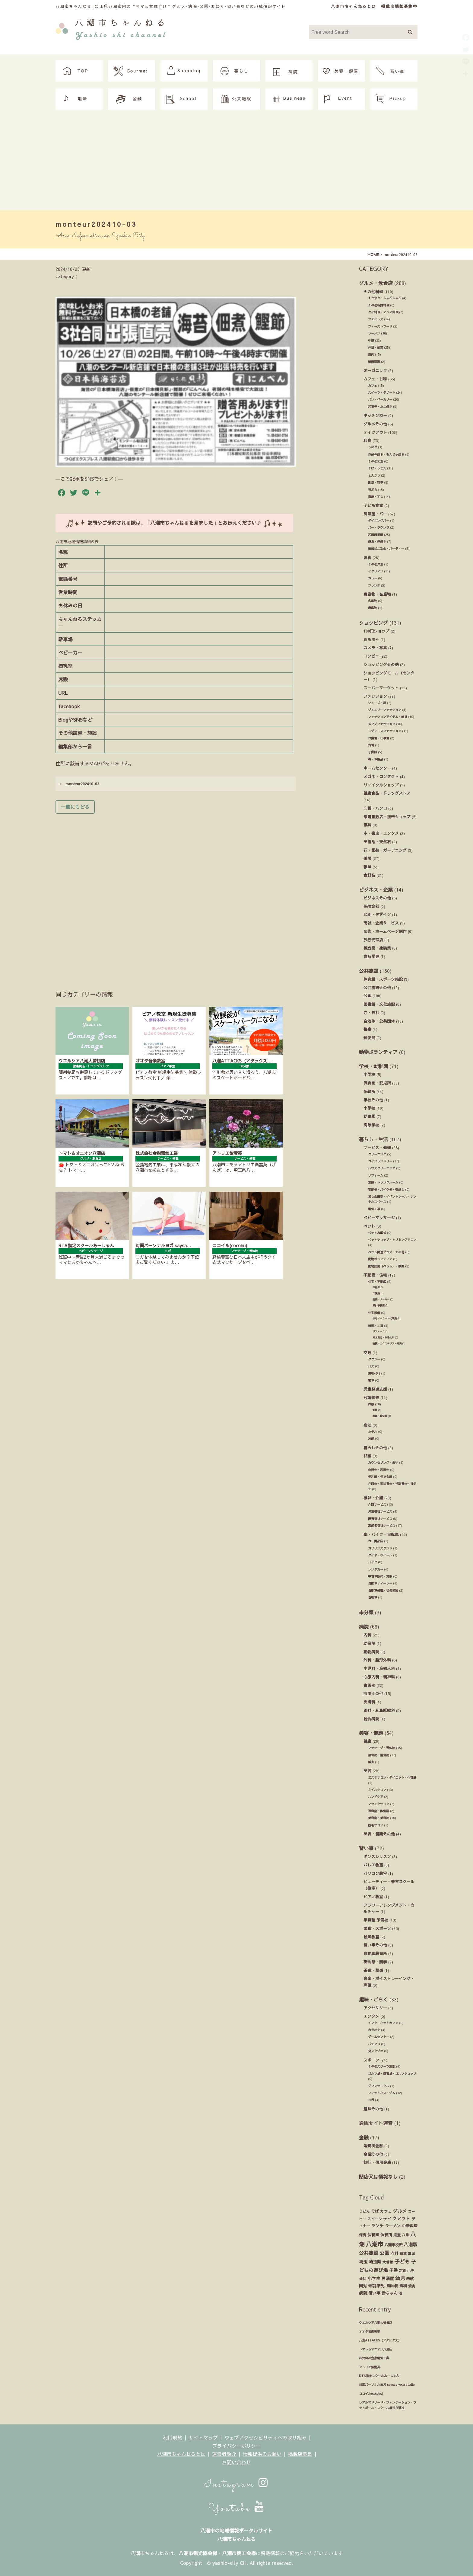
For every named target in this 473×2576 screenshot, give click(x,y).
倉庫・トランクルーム (383, 1182)
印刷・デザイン (377, 914)
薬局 (367, 858)
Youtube (236, 2508)
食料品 (369, 875)
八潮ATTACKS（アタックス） (380, 2340)
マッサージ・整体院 (381, 1748)
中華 (371, 340)
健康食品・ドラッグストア (387, 793)
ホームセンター (377, 768)
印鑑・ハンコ (375, 808)
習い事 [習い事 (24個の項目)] (374, 2293)
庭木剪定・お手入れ (383, 1337)
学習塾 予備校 (375, 1919)
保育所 (369, 1091)
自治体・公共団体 (379, 1021)
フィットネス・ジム (381, 2093)
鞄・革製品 (375, 759)
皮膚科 (369, 1701)
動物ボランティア (378, 1052)
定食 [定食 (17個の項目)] (402, 2270)
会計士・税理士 (378, 1470)
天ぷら (372, 490)
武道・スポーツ (377, 1928)
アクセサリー (375, 2007)
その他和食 (375, 461)
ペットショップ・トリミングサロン (392, 1240)
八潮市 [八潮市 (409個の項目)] (374, 2244)
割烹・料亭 (375, 482)
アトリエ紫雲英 (369, 2367)
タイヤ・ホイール (380, 1555)
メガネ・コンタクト (381, 776)
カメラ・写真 (375, 647)
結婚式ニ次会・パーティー (386, 548)
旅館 (371, 1439)
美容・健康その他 (379, 1833)
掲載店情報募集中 (399, 6)
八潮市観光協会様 (198, 2553)
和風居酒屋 (375, 535)
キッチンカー (375, 415)
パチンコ (374, 2044)
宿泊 (367, 1424)
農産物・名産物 (377, 594)
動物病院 (371, 1651)
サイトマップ (203, 2437)
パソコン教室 (375, 1873)
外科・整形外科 (377, 1659)
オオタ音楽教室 (369, 2331)
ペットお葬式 (377, 1233)
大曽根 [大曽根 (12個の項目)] (388, 2262)
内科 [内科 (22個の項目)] (394, 2253)
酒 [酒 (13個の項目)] (400, 2293)
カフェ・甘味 (375, 378)
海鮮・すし (375, 497)
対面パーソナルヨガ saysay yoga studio (386, 2384)
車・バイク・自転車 (381, 1534)
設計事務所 (379, 1305)
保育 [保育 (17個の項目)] (362, 2234)
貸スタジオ (375, 2051)
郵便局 (369, 1037)
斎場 (375, 1409)
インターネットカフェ (383, 2023)
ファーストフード (380, 326)
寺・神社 (371, 1012)
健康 (367, 1741)
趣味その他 (373, 2108)
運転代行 (374, 1373)
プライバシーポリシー (236, 2445)
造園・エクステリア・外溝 (387, 1343)
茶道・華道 (373, 1970)
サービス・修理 (377, 1147)
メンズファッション (381, 724)
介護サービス (377, 1504)
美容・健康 (371, 1732)
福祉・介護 (373, 1497)
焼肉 (371, 354)
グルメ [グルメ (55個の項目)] (400, 2211)
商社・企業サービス (381, 922)
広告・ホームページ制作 (385, 931)
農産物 (372, 608)
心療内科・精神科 (379, 1676)
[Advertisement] (236, 162)
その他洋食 (375, 564)
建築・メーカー (381, 1299)
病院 (364, 1626)
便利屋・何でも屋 (380, 1477)
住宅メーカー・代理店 (385, 1318)
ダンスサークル (378, 2086)
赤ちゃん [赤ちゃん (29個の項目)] (389, 2293)
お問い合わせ (236, 2462)
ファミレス (375, 319)
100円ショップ (376, 630)
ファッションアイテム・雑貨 (387, 717)
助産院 (369, 1643)
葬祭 (371, 1404)
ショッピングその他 (381, 664)
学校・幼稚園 (373, 1066)
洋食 (367, 557)
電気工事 (374, 1209)
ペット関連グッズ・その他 (386, 1252)
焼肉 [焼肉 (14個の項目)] (411, 2285)
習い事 (366, 1848)
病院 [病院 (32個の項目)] (363, 2293)
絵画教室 (371, 1936)
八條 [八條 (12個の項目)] (405, 2234)
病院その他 (373, 1693)
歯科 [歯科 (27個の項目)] (403, 2286)
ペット (369, 1226)
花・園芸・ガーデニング (385, 850)
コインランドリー (380, 1161)
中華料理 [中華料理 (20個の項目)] (409, 2225)
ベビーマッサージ (379, 1217)
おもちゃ (371, 639)
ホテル (372, 1432)
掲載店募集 (300, 2453)
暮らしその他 (375, 1447)
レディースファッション (384, 731)
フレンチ (374, 585)
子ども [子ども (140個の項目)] (402, 2261)
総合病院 (371, 1718)
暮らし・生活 (373, 1139)
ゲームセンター (378, 2037)
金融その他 (373, 2154)
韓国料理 (374, 362)
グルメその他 (375, 423)
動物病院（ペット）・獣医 (386, 1266)
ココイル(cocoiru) (371, 2394)
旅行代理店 (373, 939)
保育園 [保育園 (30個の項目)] (373, 2235)
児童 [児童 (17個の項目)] (397, 2234)
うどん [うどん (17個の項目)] (364, 2211)
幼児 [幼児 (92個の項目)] (400, 2278)
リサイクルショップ (381, 784)
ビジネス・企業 (376, 889)
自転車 (372, 1597)
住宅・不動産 (377, 1282)
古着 (371, 745)
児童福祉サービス (380, 1511)
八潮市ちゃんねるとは (353, 6)
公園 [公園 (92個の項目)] (384, 2252)
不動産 (376, 1287)
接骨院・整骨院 (378, 1755)
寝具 (367, 824)
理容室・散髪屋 (378, 1811)
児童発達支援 (375, 1389)
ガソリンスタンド (380, 1548)
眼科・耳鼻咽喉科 (379, 1710)
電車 (371, 1380)
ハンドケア (375, 1797)
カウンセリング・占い (383, 1462)
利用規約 (172, 2437)
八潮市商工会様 (239, 2553)
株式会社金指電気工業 (374, 2358)
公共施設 (368, 970)
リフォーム (375, 1175)
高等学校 (371, 1124)
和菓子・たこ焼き (380, 407)
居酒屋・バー (375, 513)
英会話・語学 (375, 1961)
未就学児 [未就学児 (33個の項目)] (376, 2286)
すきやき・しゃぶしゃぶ (384, 298)
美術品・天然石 (377, 841)
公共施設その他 (377, 987)
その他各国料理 (378, 305)
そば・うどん (377, 468)
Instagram (236, 2484)
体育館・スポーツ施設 (383, 979)
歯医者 (369, 1685)
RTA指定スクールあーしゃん (379, 2376)
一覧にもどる (75, 806)
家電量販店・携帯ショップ (387, 816)
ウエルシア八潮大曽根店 (375, 2323)
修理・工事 (375, 1326)
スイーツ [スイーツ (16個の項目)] (374, 2218)
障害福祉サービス (380, 1519)
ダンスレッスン (377, 1856)
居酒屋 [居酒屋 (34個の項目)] (387, 2278)
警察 (367, 1029)
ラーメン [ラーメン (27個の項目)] (393, 2225)
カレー (372, 578)
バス (371, 1366)
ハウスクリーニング (381, 1168)
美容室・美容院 (378, 1818)
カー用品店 (375, 1541)
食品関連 (371, 956)
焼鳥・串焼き (377, 542)
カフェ (372, 385)
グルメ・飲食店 (376, 283)
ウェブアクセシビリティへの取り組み (265, 2437)
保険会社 (371, 906)
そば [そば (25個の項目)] (375, 2211)
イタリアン (375, 571)
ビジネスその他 (377, 897)
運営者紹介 (224, 2453)
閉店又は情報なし (378, 2176)
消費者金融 (373, 2145)
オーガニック (375, 370)
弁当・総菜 (375, 347)
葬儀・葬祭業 (380, 1416)
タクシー (374, 1359)
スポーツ (371, 2059)
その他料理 (373, 291)
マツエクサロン (378, 1804)
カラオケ (374, 2030)
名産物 (372, 601)
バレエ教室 (373, 1864)
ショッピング (373, 622)
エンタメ (371, 2016)
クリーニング (377, 1154)
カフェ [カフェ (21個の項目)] (386, 2211)
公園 (367, 995)
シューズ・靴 (377, 703)
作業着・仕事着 (378, 738)
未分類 (366, 1612)
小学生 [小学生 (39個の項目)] (373, 2278)
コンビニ (371, 655)
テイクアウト (375, 432)
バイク (372, 1562)
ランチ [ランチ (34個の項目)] (377, 2225)
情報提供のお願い (262, 2453)
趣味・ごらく (373, 1999)
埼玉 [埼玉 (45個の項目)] (363, 2262)
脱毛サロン (375, 1825)
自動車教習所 (375, 1953)
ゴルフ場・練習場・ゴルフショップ (392, 2073)
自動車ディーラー (380, 1583)
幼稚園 (369, 1116)
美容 (367, 1770)
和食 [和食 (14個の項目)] (403, 2253)
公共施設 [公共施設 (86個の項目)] (368, 2253)
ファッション (375, 696)
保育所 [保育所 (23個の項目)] (386, 2235)
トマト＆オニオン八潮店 (375, 2349)
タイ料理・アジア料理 (383, 312)
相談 (367, 1455)
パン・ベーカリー (380, 399)
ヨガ (371, 2100)
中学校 (369, 1074)
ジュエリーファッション (384, 710)
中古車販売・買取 (380, 1576)
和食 (367, 440)
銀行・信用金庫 (377, 2162)
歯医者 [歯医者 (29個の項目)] (392, 2286)
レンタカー (375, 1569)
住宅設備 (374, 1313)
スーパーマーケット (381, 687)
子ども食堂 (373, 505)
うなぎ (372, 447)
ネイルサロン (377, 1790)
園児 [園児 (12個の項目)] (411, 2253)
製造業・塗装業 (377, 947)
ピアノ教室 (373, 1896)
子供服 (372, 752)
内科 (367, 1634)
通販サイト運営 (376, 2122)
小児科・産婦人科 (379, 1668)
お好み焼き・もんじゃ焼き (386, 454)
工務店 (376, 1293)
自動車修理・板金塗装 (383, 1590)
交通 (367, 1352)
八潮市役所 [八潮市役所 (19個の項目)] (393, 2244)
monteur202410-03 (79, 783)
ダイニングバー (378, 520)
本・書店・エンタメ (381, 833)
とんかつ (374, 475)
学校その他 (373, 1099)
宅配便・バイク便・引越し (386, 1189)
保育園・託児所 (377, 1082)
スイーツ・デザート (381, 392)
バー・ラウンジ (378, 527)
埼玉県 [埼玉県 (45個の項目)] (375, 2262)
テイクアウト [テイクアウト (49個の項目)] (396, 2219)
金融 (364, 2137)
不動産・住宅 (375, 1274)
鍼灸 (371, 1762)
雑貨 (367, 866)
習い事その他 (375, 1944)
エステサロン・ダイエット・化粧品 (392, 1777)
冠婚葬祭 (371, 1397)
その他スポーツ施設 (381, 2066)
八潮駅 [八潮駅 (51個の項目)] (410, 2244)
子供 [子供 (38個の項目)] (393, 2270)
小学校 (369, 1107)
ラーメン (374, 333)
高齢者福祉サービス (381, 1525)
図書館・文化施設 (379, 1004)
